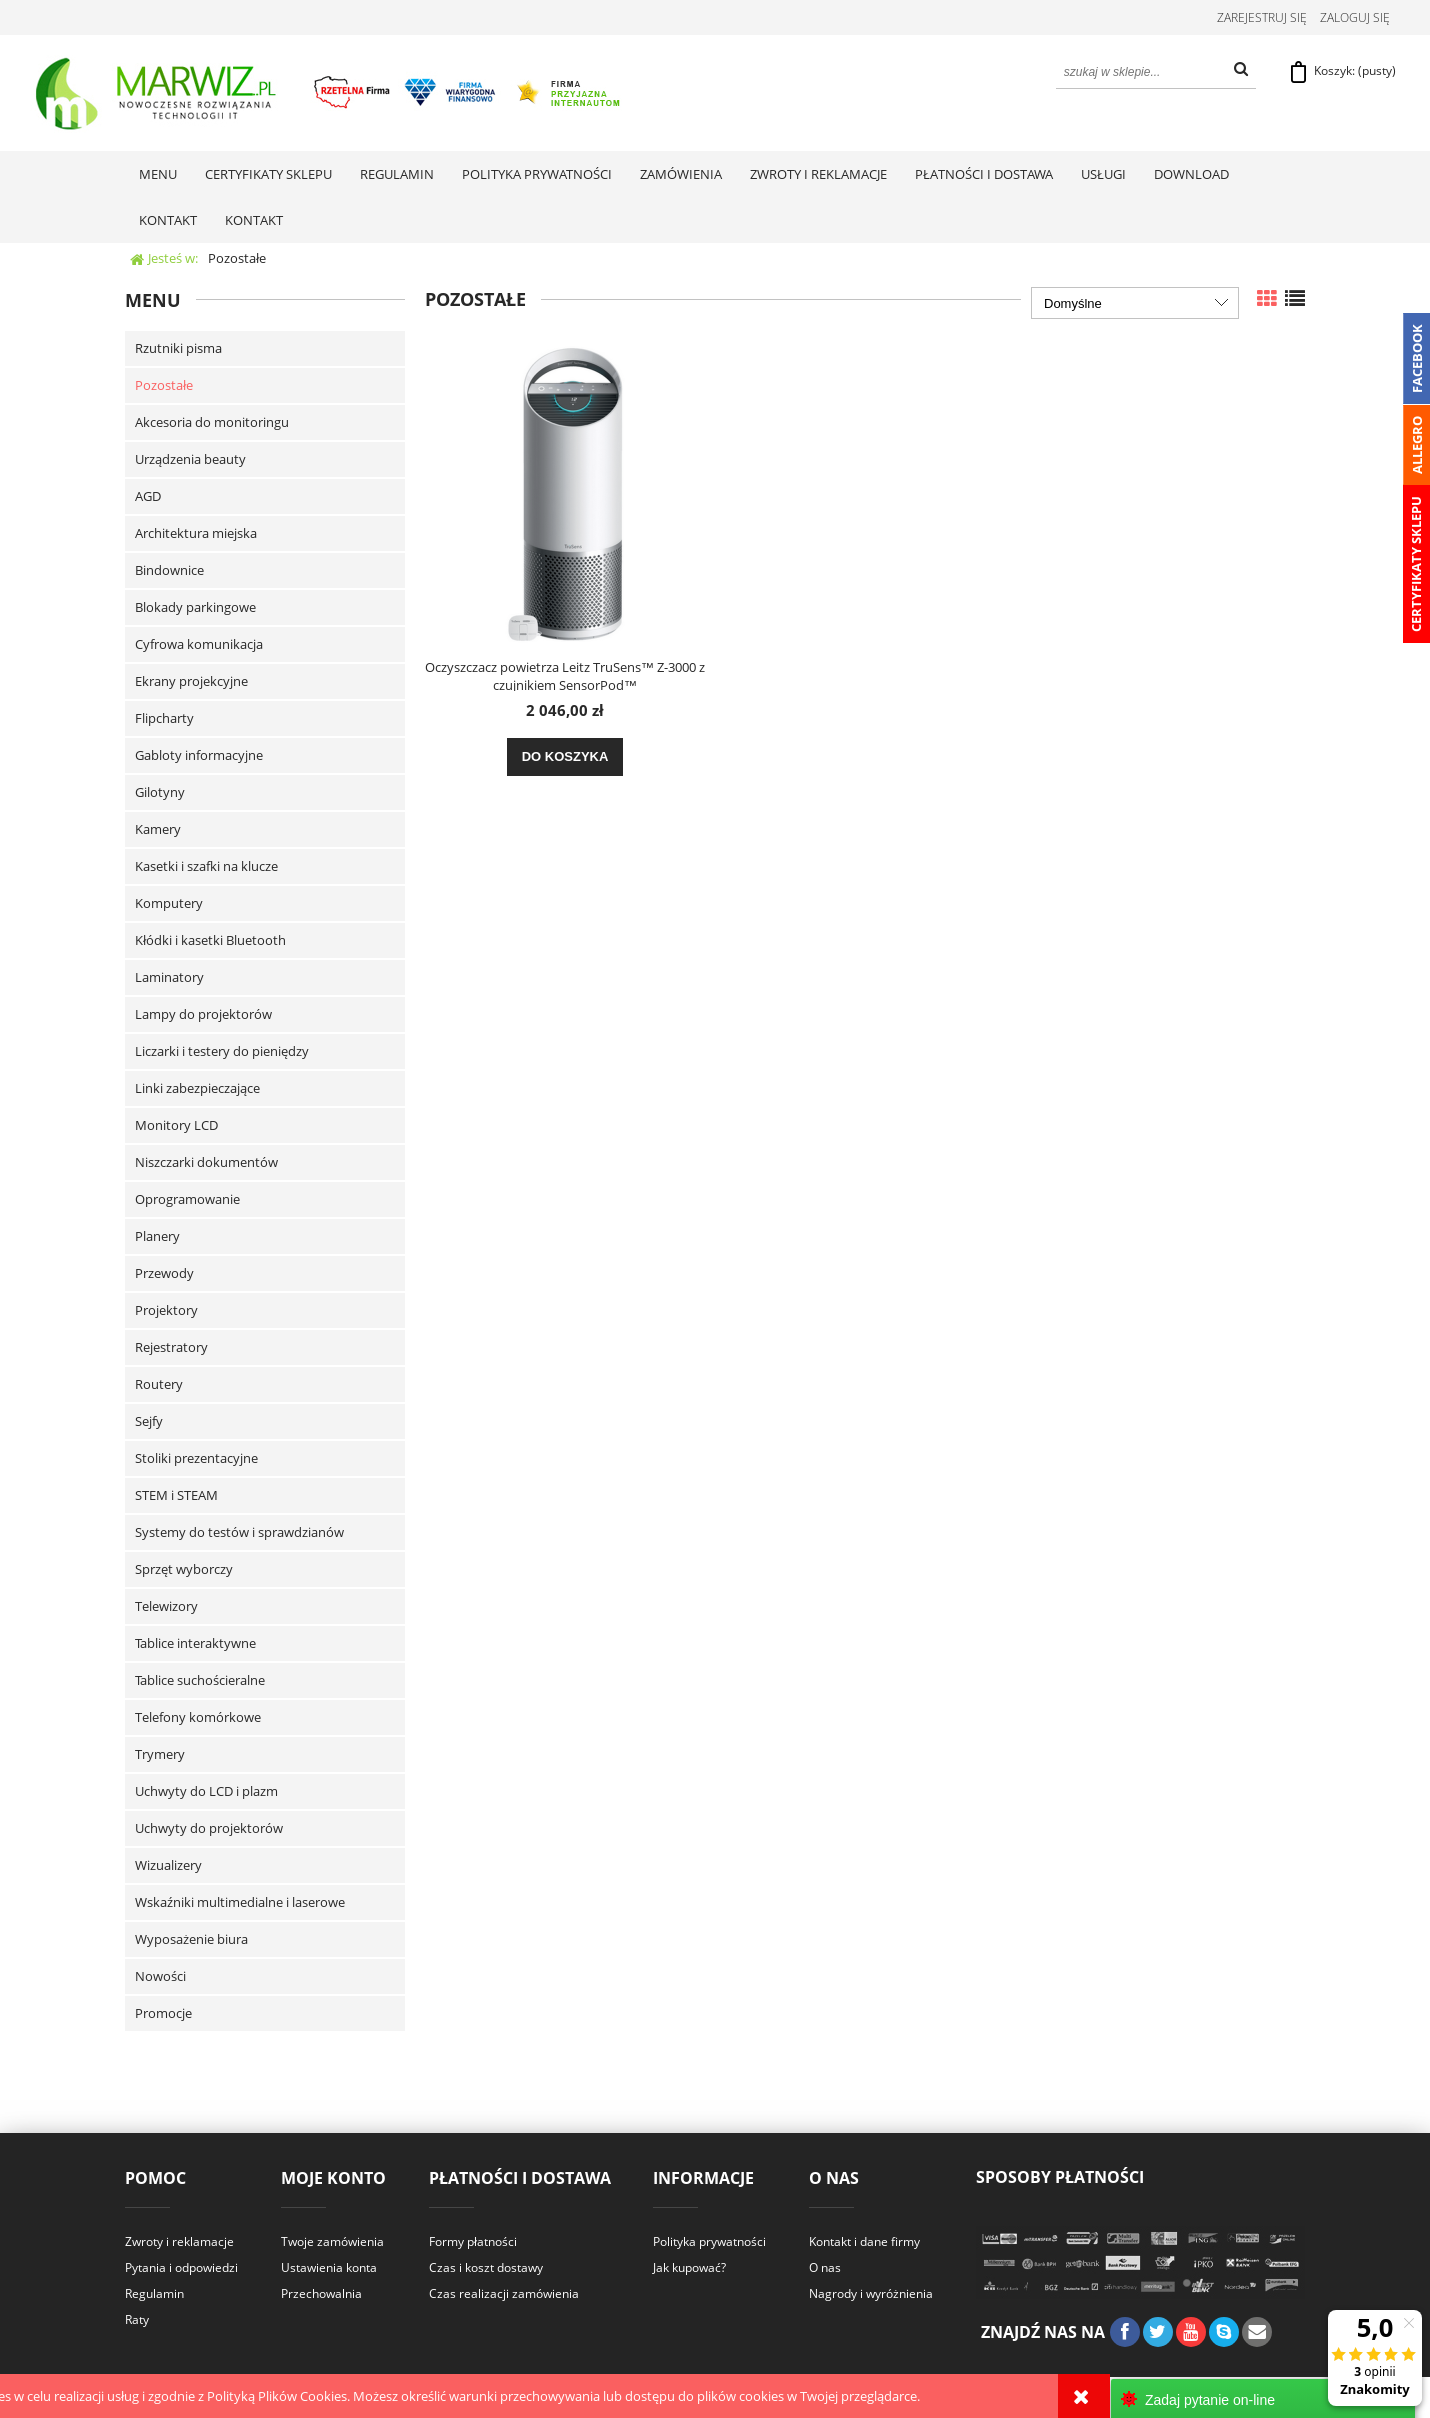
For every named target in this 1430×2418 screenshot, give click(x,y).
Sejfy (149, 1423)
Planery (157, 1238)
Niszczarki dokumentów (206, 1164)
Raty (137, 2321)
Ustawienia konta (329, 2269)
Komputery (169, 905)
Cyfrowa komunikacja (199, 646)
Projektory (166, 1312)
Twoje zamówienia (332, 2243)
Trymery (160, 1756)
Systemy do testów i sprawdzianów (239, 1534)
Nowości (160, 1978)
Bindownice (169, 572)
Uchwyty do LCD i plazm (206, 1793)
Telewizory (166, 1608)
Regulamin (154, 2295)
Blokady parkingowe (195, 609)
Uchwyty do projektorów (209, 1830)
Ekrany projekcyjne (191, 683)
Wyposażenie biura (191, 1941)
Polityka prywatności (709, 2243)
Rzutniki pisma (178, 350)
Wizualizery (168, 1867)
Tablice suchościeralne (200, 1682)
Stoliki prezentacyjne (196, 1460)
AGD (148, 498)
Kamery (158, 831)
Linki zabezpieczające (197, 1090)
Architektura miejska (196, 535)
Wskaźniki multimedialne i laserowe (240, 1904)
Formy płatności (473, 2243)
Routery (159, 1386)
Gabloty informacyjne (199, 757)
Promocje (163, 2015)
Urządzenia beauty (190, 461)
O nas (825, 2269)
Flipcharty (164, 720)
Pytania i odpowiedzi (181, 2269)
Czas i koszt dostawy (486, 2269)
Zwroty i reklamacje (179, 2243)
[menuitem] (158, 176)
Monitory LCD (176, 1127)
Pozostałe (164, 387)
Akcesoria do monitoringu (212, 424)
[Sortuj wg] (1135, 305)
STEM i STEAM (176, 1497)
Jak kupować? (689, 2269)
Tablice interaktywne (195, 1645)
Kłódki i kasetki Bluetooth (210, 942)
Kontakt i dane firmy (864, 2243)
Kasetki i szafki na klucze (206, 868)
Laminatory (169, 979)
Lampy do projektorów (203, 1016)
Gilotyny (160, 794)
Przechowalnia (321, 2295)
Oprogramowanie (187, 1201)
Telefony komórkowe (198, 1719)
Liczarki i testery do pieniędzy (222, 1053)
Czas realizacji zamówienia (504, 2295)
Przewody (164, 1275)
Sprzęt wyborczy (184, 1571)
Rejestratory (171, 1349)
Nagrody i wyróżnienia (871, 2295)
